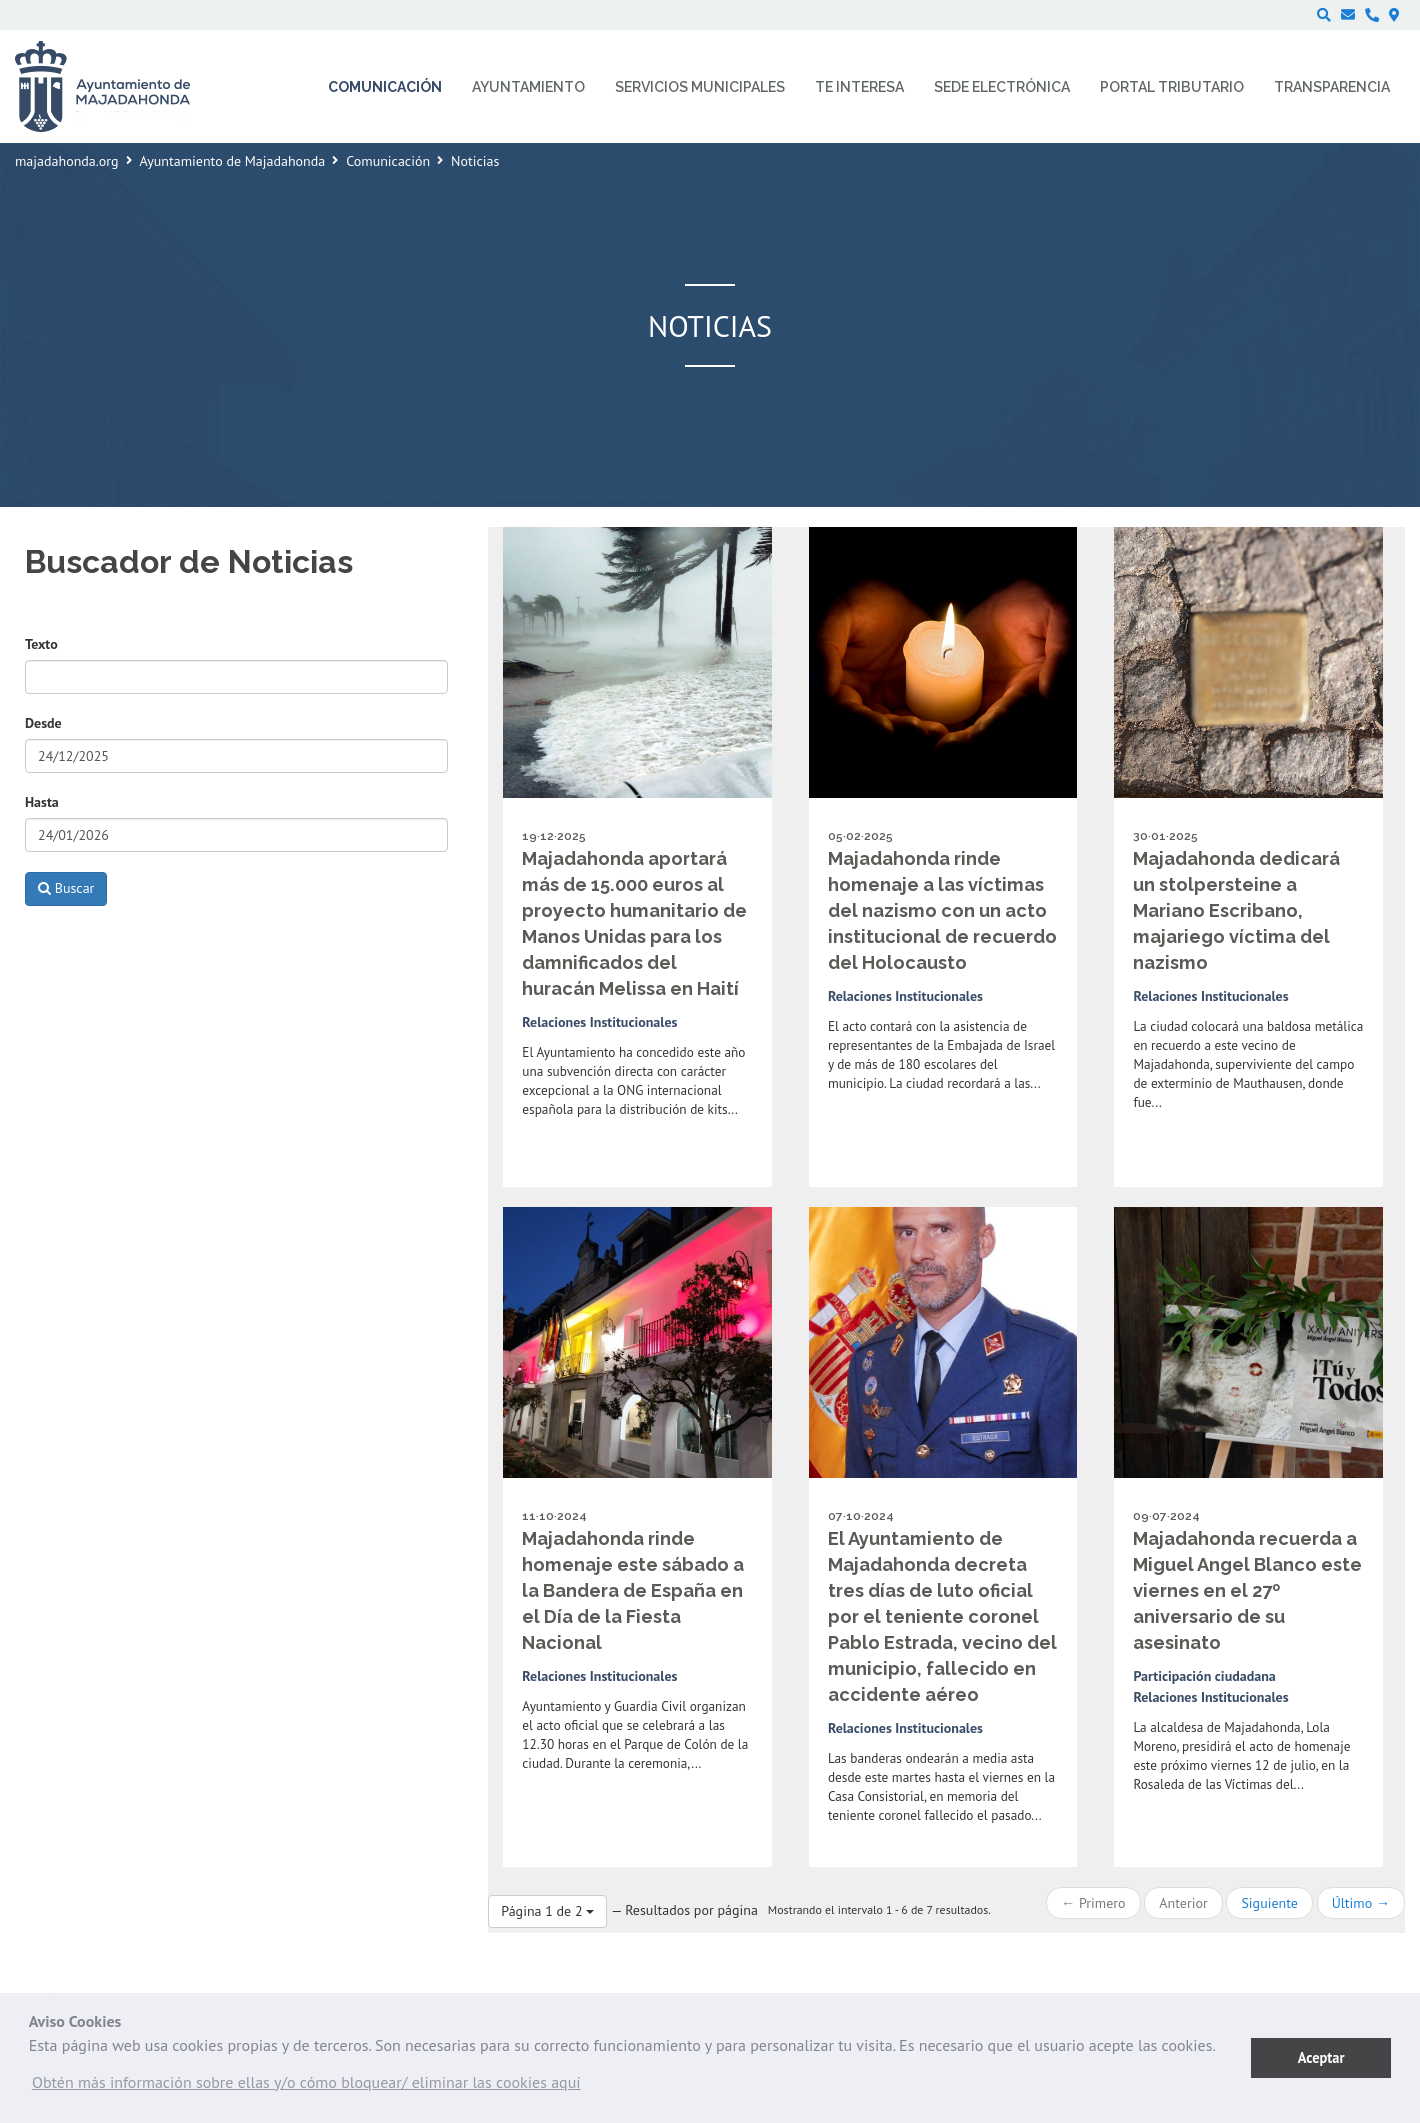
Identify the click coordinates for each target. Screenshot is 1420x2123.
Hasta (42, 802)
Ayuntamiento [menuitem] (528, 87)
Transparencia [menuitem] (1332, 87)
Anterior (1183, 1903)
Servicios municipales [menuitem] (700, 87)
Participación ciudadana (1204, 1676)
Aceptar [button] (1321, 2057)
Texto (41, 644)
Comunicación (388, 161)
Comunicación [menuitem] (385, 87)
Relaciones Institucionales (599, 1022)
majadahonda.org (67, 161)
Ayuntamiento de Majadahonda (233, 161)
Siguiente (1269, 1903)
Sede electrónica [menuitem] (1002, 87)
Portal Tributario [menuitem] (1172, 87)
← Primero (1093, 1903)
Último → (1361, 1903)
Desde (43, 723)
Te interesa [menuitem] (859, 87)
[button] (306, 2087)
